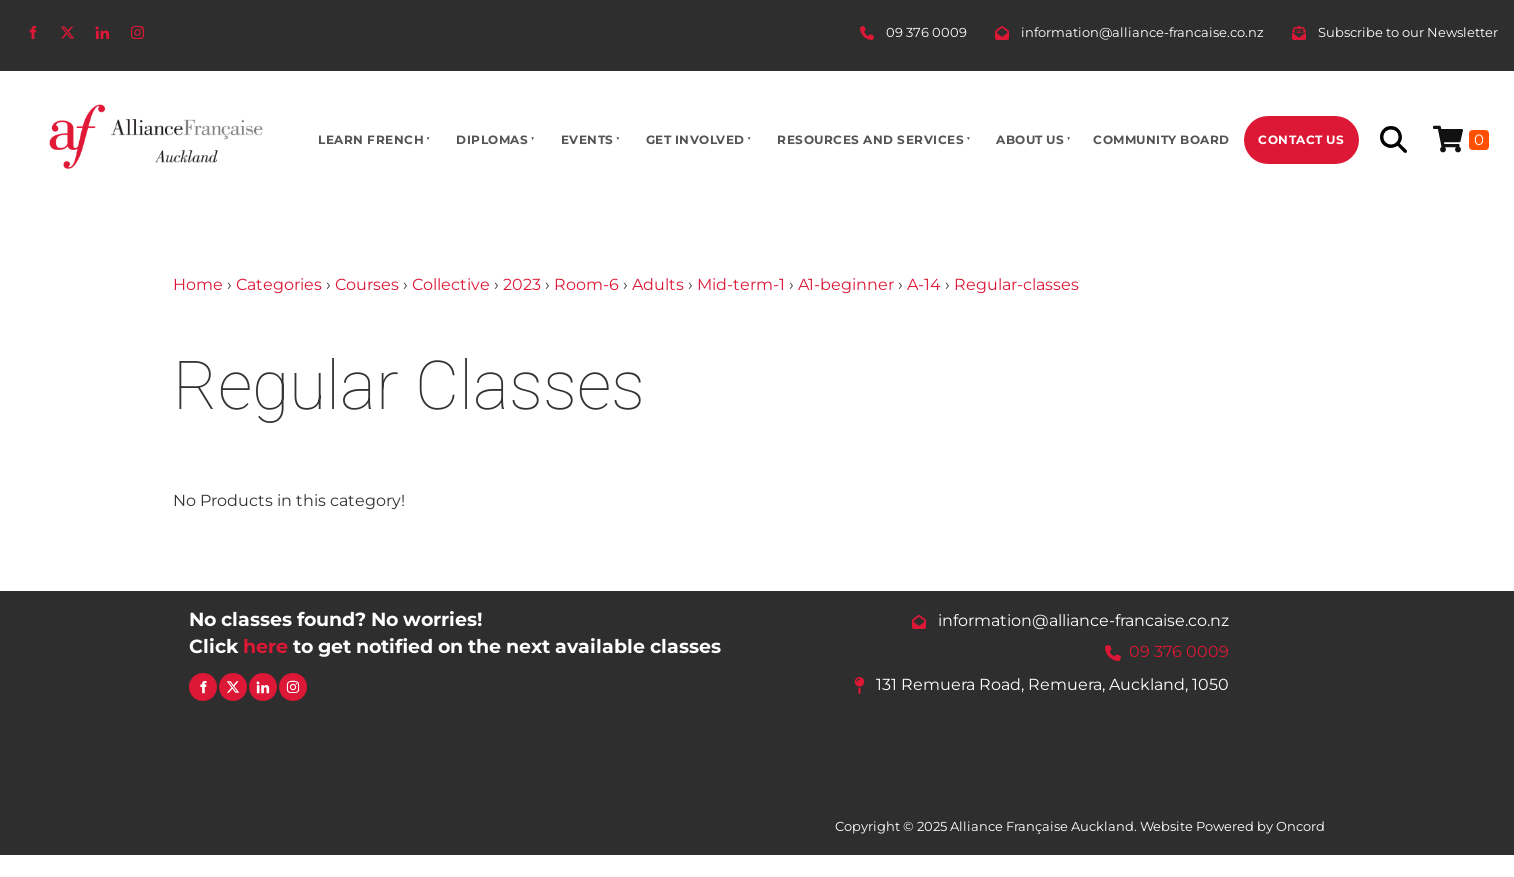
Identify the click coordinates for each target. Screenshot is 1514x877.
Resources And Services (870, 139)
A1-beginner (846, 284)
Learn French (371, 139)
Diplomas (492, 139)
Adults (658, 284)
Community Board (1161, 139)
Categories (279, 284)
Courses (367, 284)
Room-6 (586, 284)
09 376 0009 (1179, 651)
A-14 (924, 284)
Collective (451, 284)
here (265, 646)
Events (587, 139)
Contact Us (1301, 139)
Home (198, 284)
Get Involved (695, 139)
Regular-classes (1016, 284)
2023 (522, 284)
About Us (1030, 139)
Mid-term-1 (741, 284)
